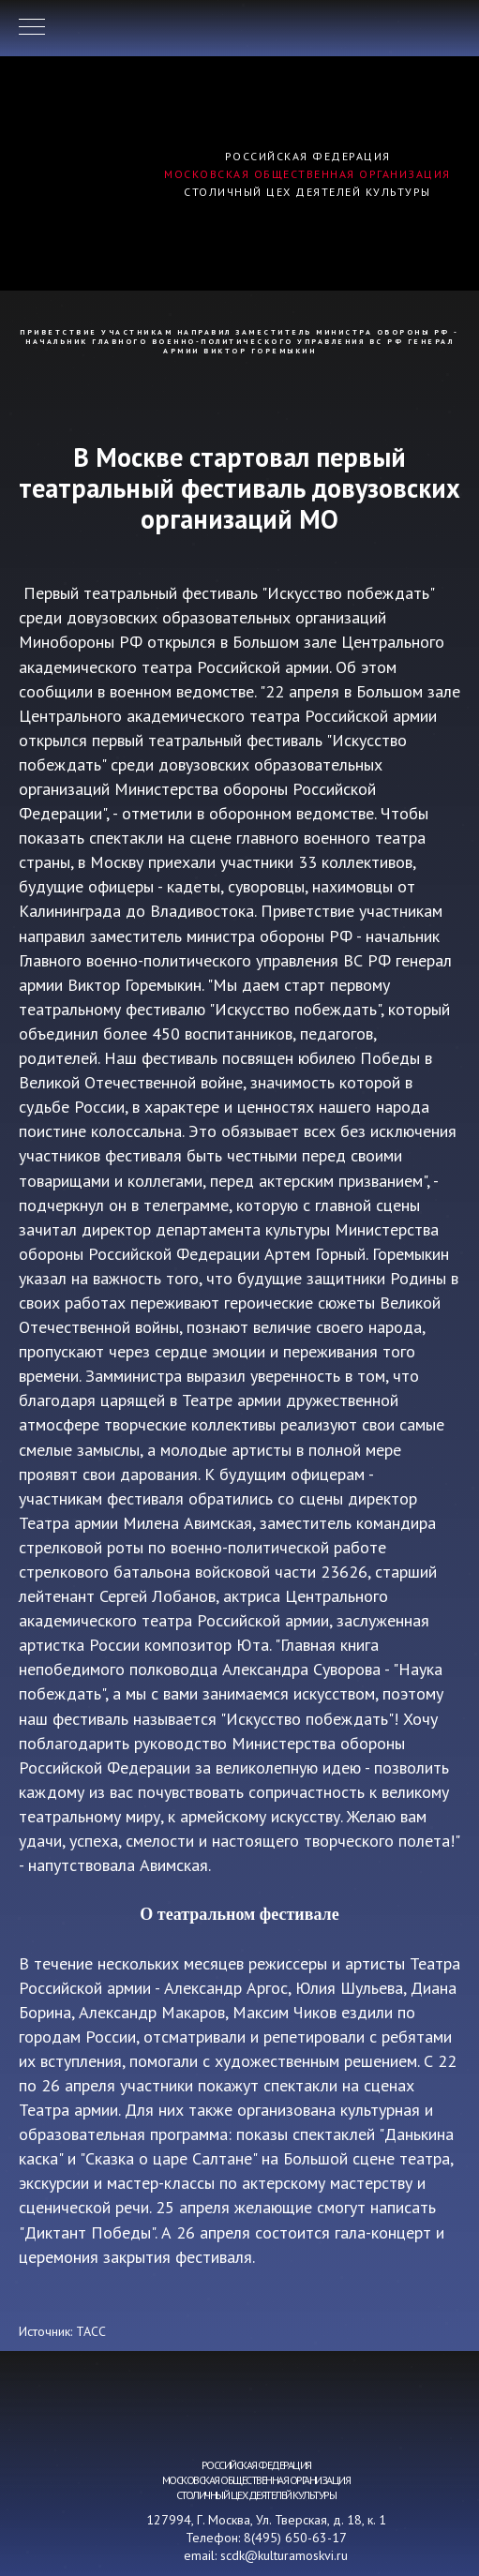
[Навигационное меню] (32, 28)
